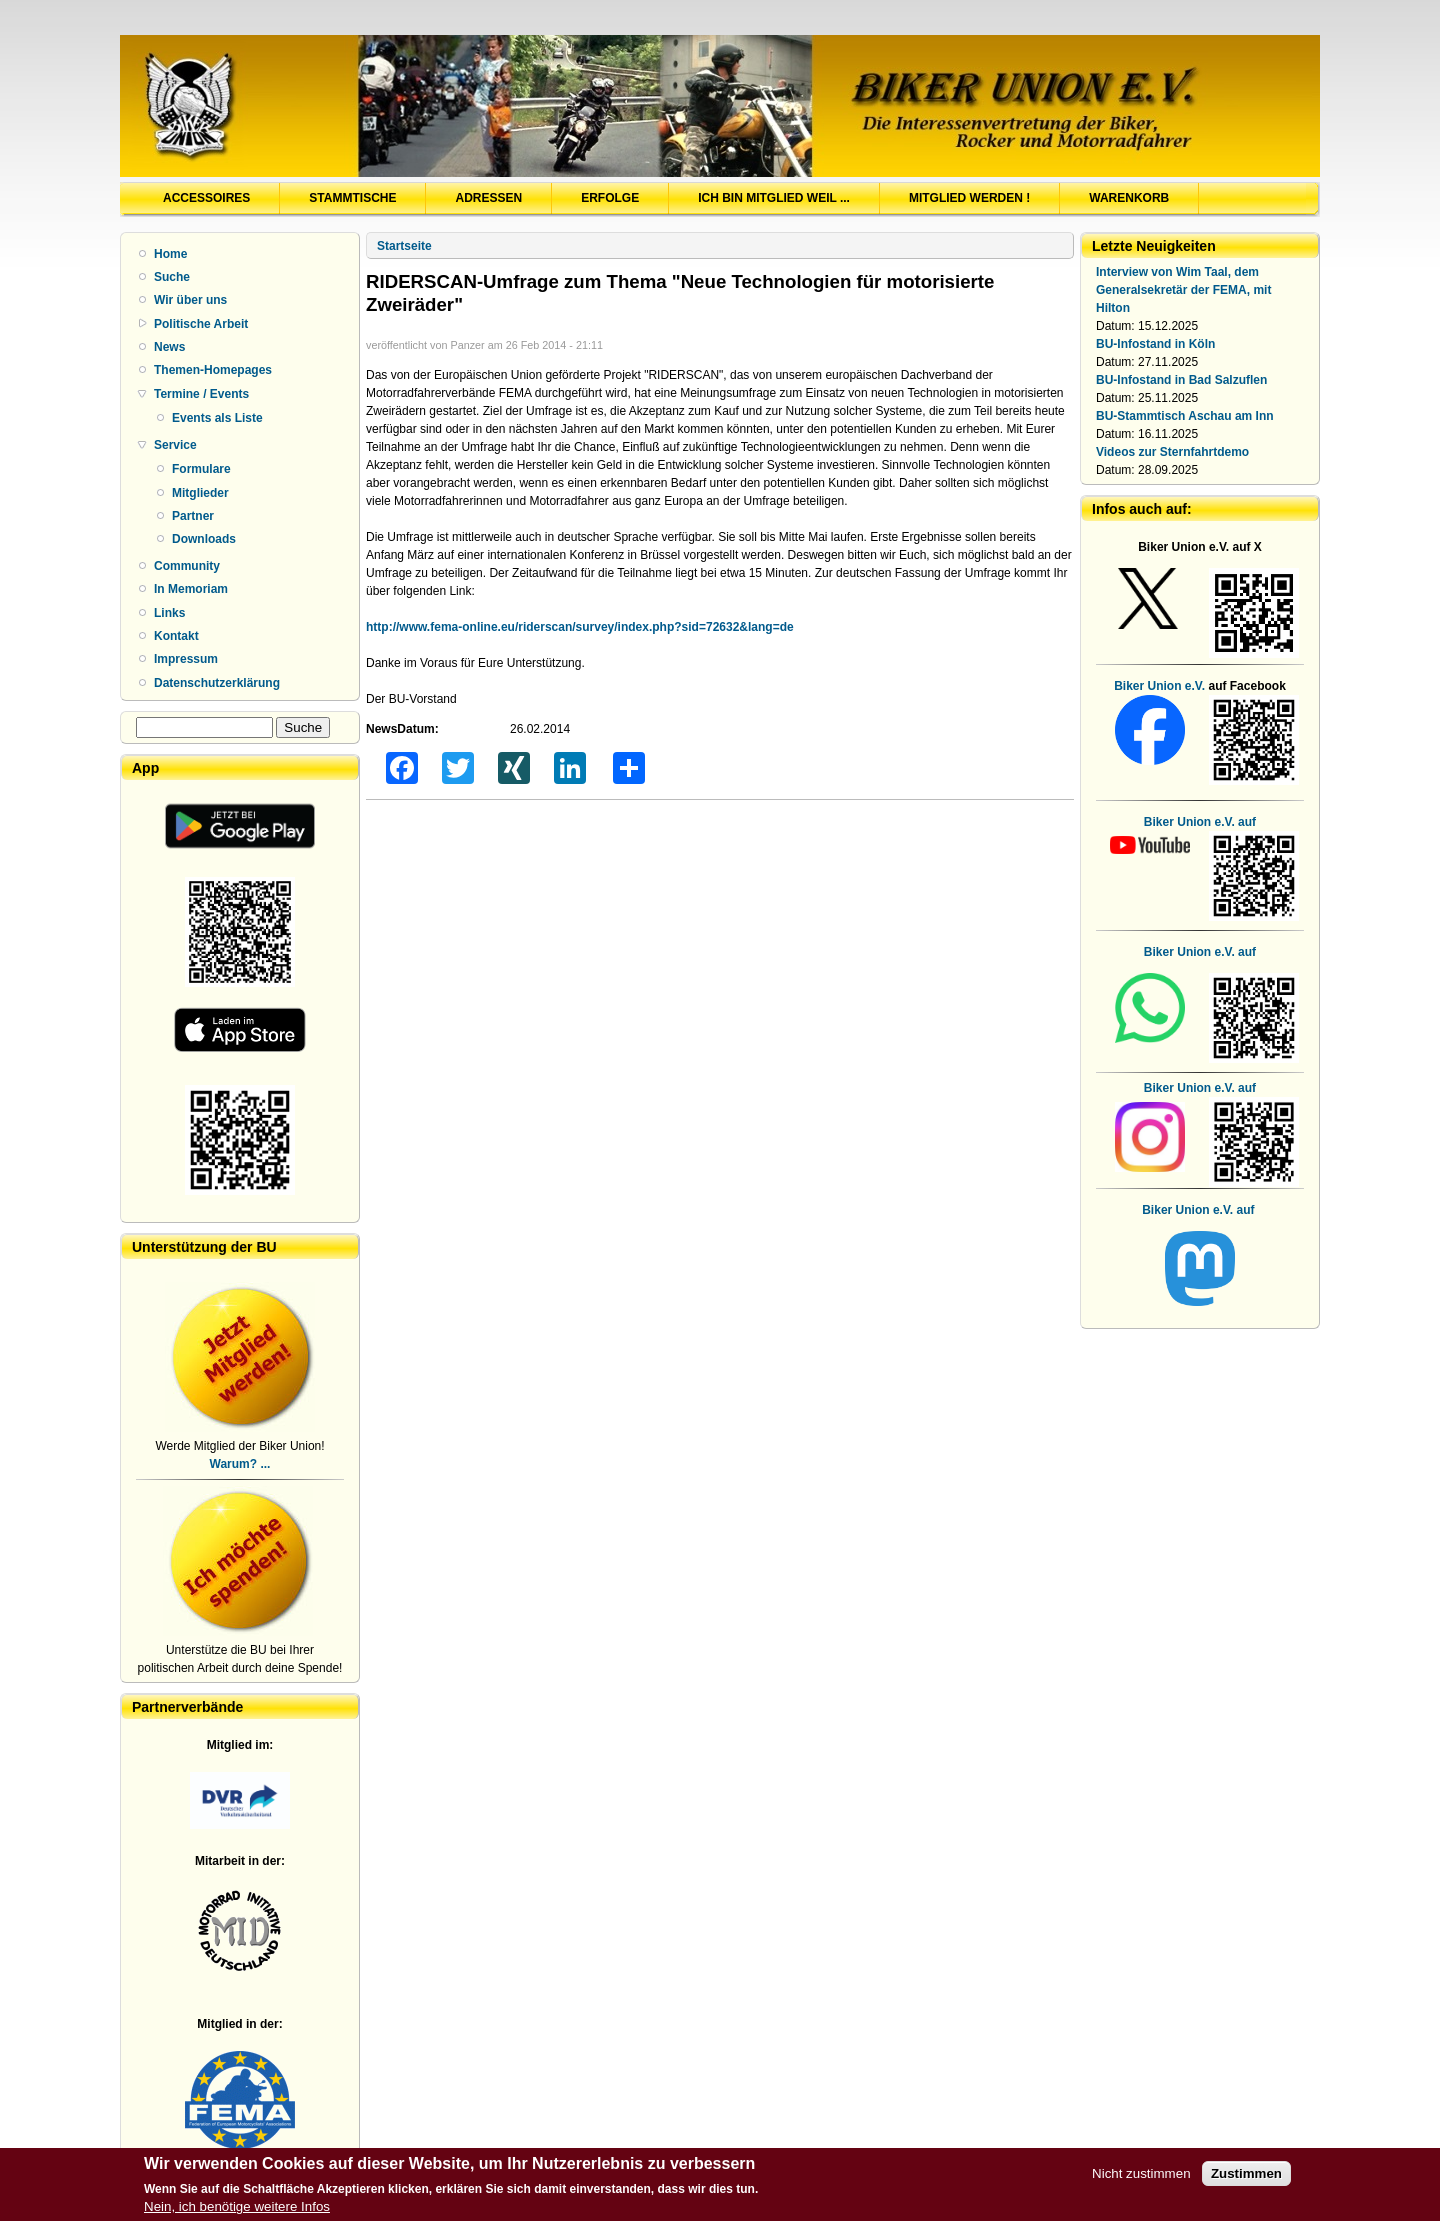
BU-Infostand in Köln (1155, 344)
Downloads (204, 539)
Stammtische (352, 198)
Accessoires (206, 198)
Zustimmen (1246, 2177)
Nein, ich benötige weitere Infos (237, 2210)
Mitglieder (200, 493)
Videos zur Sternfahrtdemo (1172, 452)
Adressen (488, 198)
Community (187, 566)
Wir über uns (190, 300)
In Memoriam (191, 589)
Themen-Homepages (213, 370)
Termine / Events (201, 394)
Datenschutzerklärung (217, 683)
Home (170, 254)
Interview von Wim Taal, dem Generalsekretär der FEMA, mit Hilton (1183, 290)
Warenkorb (1129, 198)
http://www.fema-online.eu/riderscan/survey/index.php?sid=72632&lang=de (580, 627)
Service (175, 445)
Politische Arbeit (201, 324)
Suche (172, 277)
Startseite (404, 246)
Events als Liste (217, 418)
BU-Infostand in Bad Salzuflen (1181, 380)
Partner (193, 516)
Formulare (201, 469)
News (169, 347)
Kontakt (176, 636)
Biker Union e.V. (1159, 686)
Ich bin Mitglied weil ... (774, 198)
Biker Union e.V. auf (1200, 952)
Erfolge (610, 198)
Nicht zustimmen (1141, 2177)
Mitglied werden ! (969, 198)
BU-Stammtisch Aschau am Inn (1185, 416)
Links (169, 613)
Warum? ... (240, 1464)
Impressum (186, 659)
